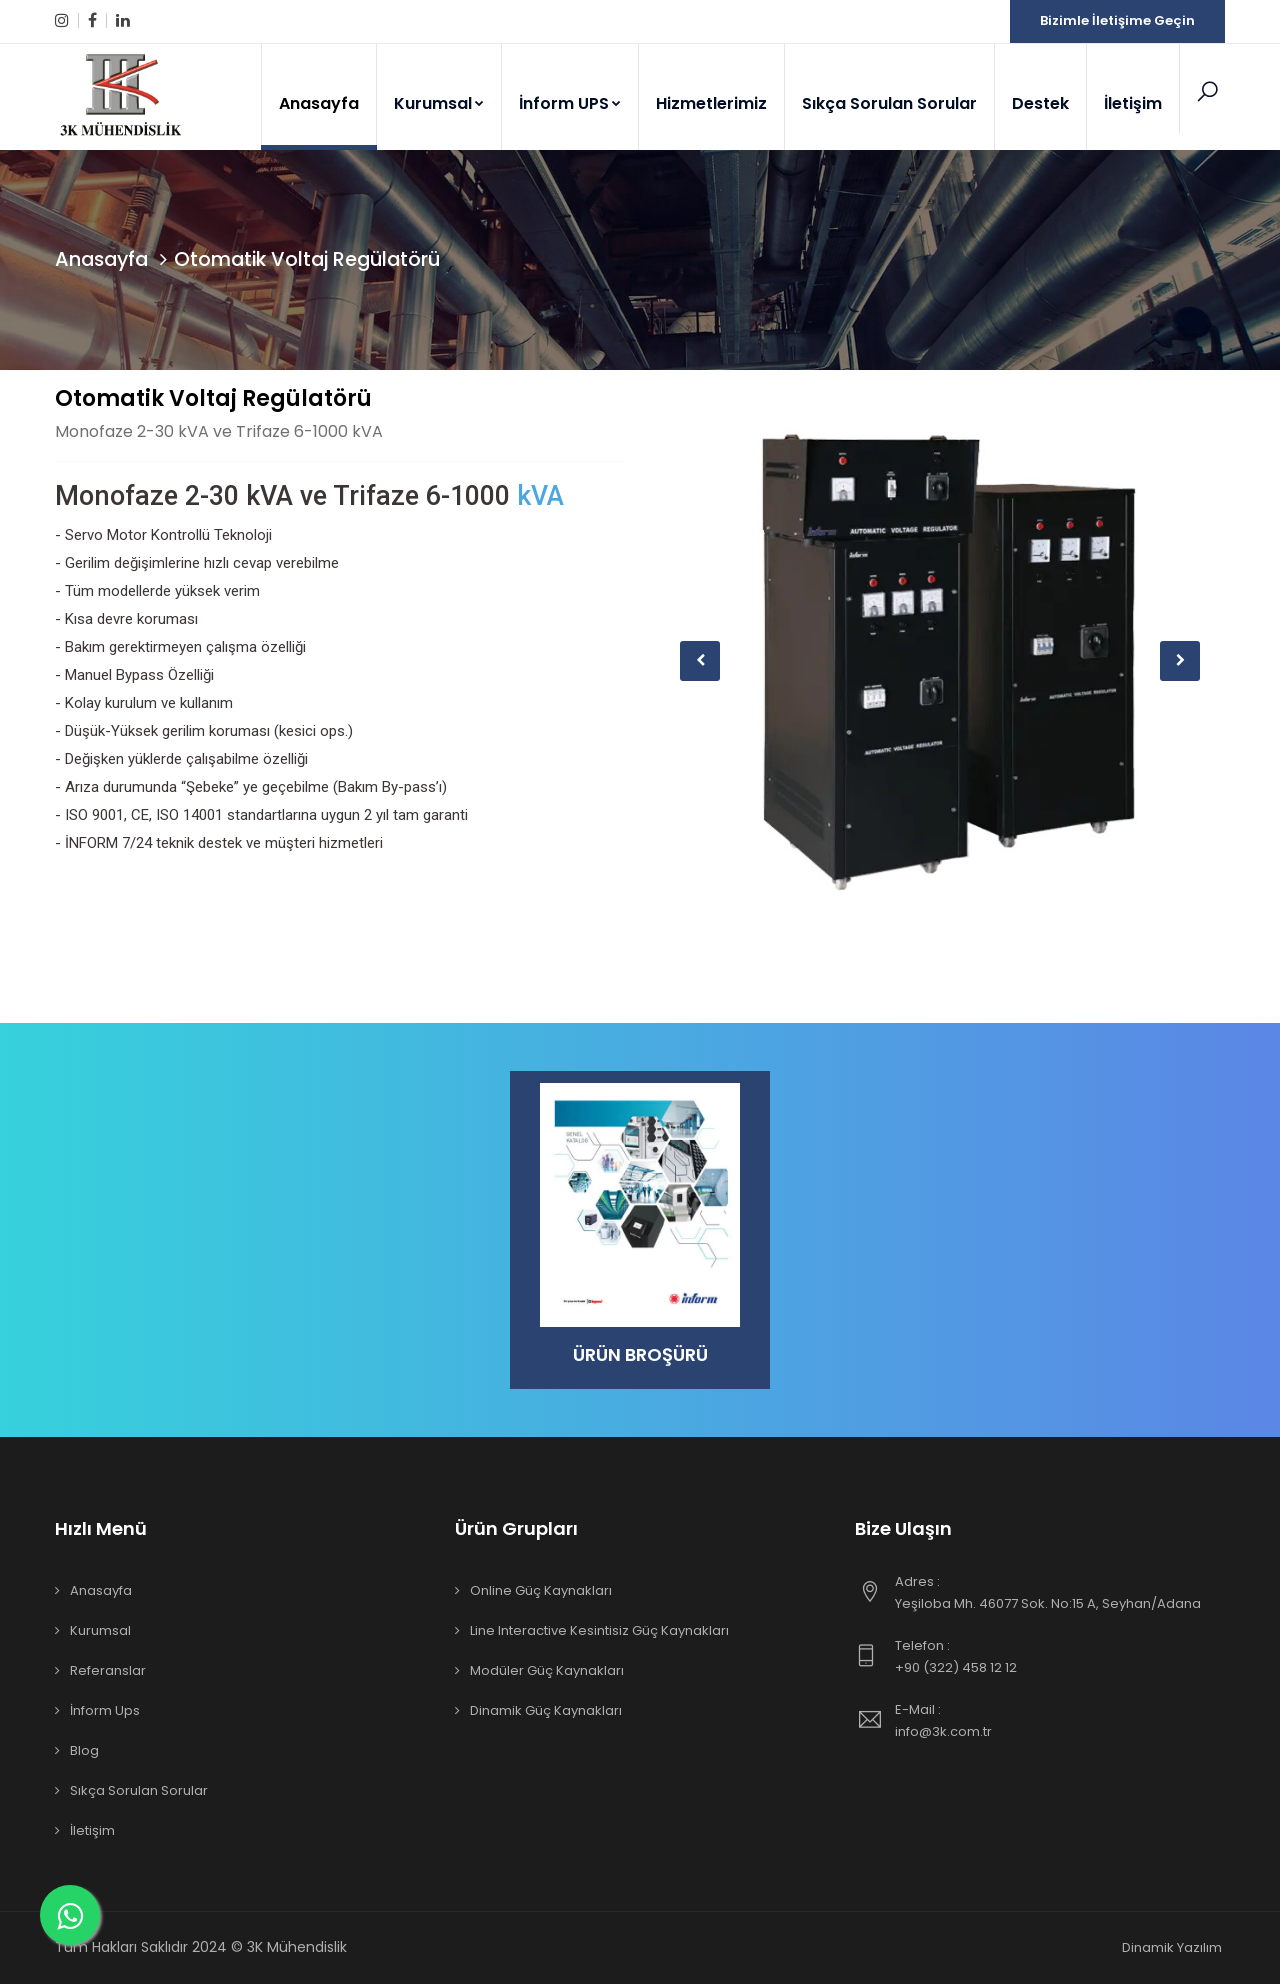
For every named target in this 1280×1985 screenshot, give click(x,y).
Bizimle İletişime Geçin (1117, 20)
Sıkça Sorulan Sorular (889, 103)
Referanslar (108, 1671)
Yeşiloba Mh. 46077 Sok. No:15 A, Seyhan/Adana (1060, 1593)
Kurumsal (439, 103)
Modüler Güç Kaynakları (547, 1671)
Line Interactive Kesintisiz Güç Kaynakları (599, 1631)
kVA (540, 496)
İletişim (1133, 103)
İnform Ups (105, 1711)
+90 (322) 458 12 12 (1060, 1657)
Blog (84, 1751)
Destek (1040, 103)
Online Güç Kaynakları (541, 1591)
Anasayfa (319, 103)
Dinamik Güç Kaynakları (546, 1711)
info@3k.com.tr (1060, 1721)
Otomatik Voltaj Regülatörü (213, 398)
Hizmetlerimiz (711, 103)
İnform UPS (570, 103)
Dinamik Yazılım (1172, 1948)
